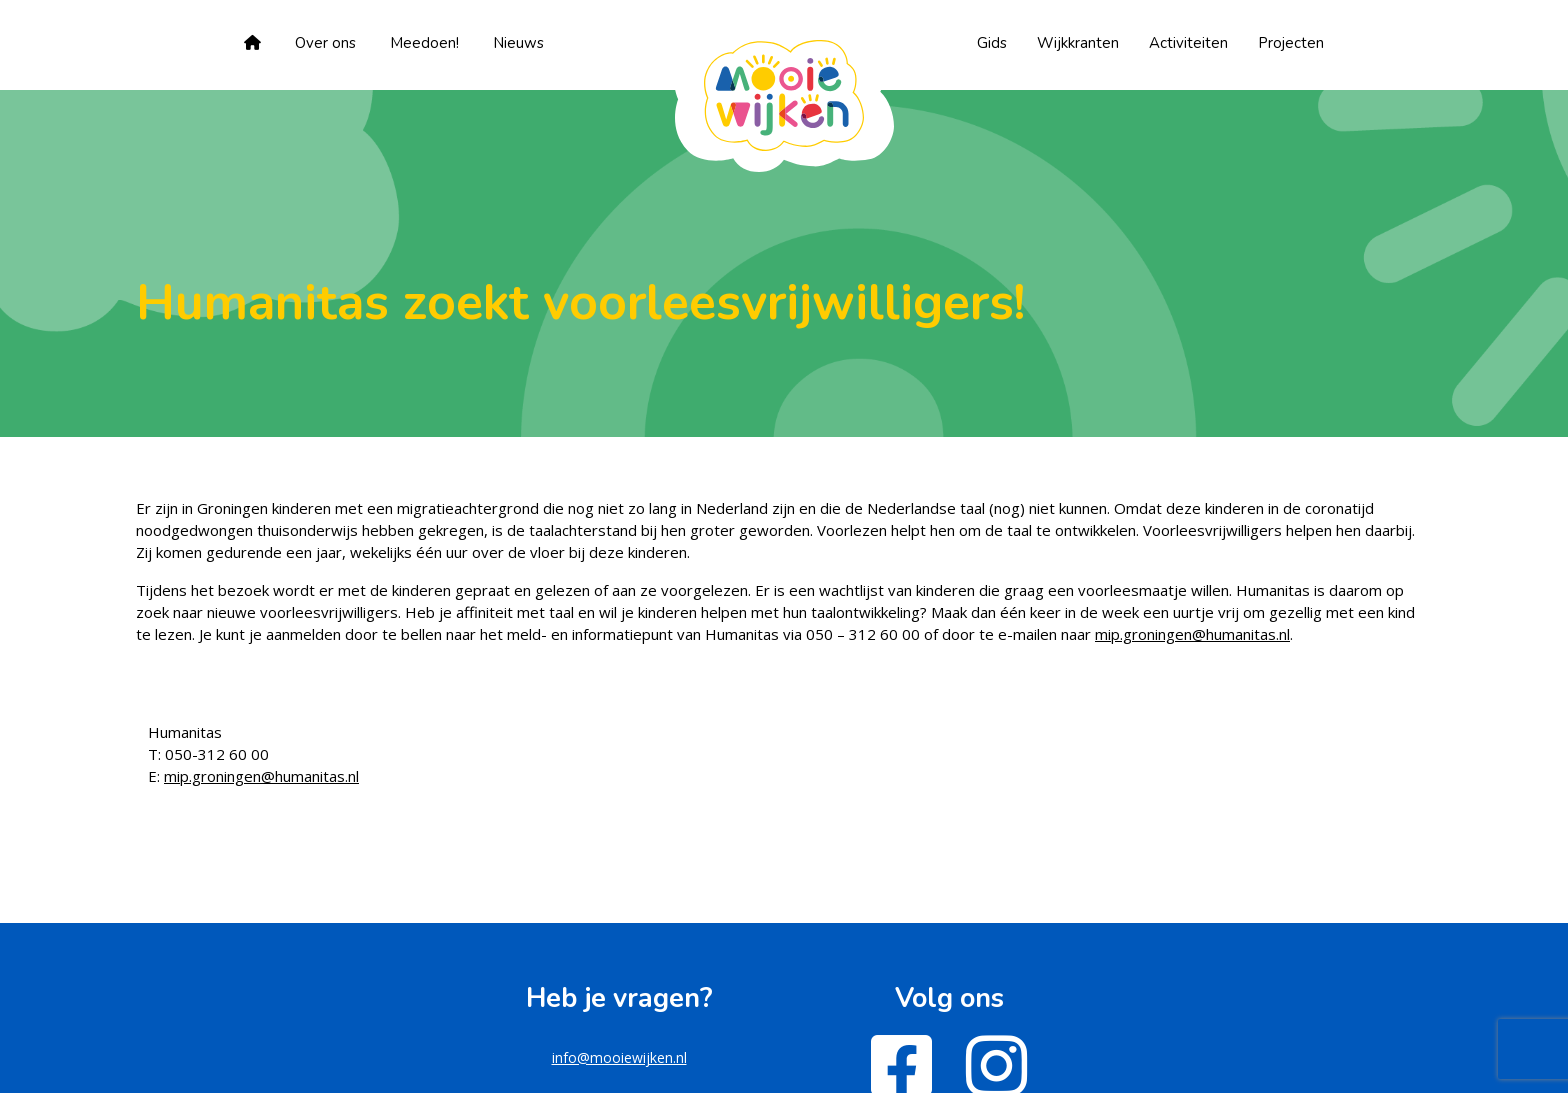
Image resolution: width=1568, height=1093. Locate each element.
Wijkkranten (1078, 43)
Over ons (325, 43)
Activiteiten (1188, 43)
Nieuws (518, 43)
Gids (992, 43)
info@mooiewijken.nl (619, 1057)
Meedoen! (424, 43)
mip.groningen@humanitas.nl (1192, 634)
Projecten (1291, 43)
